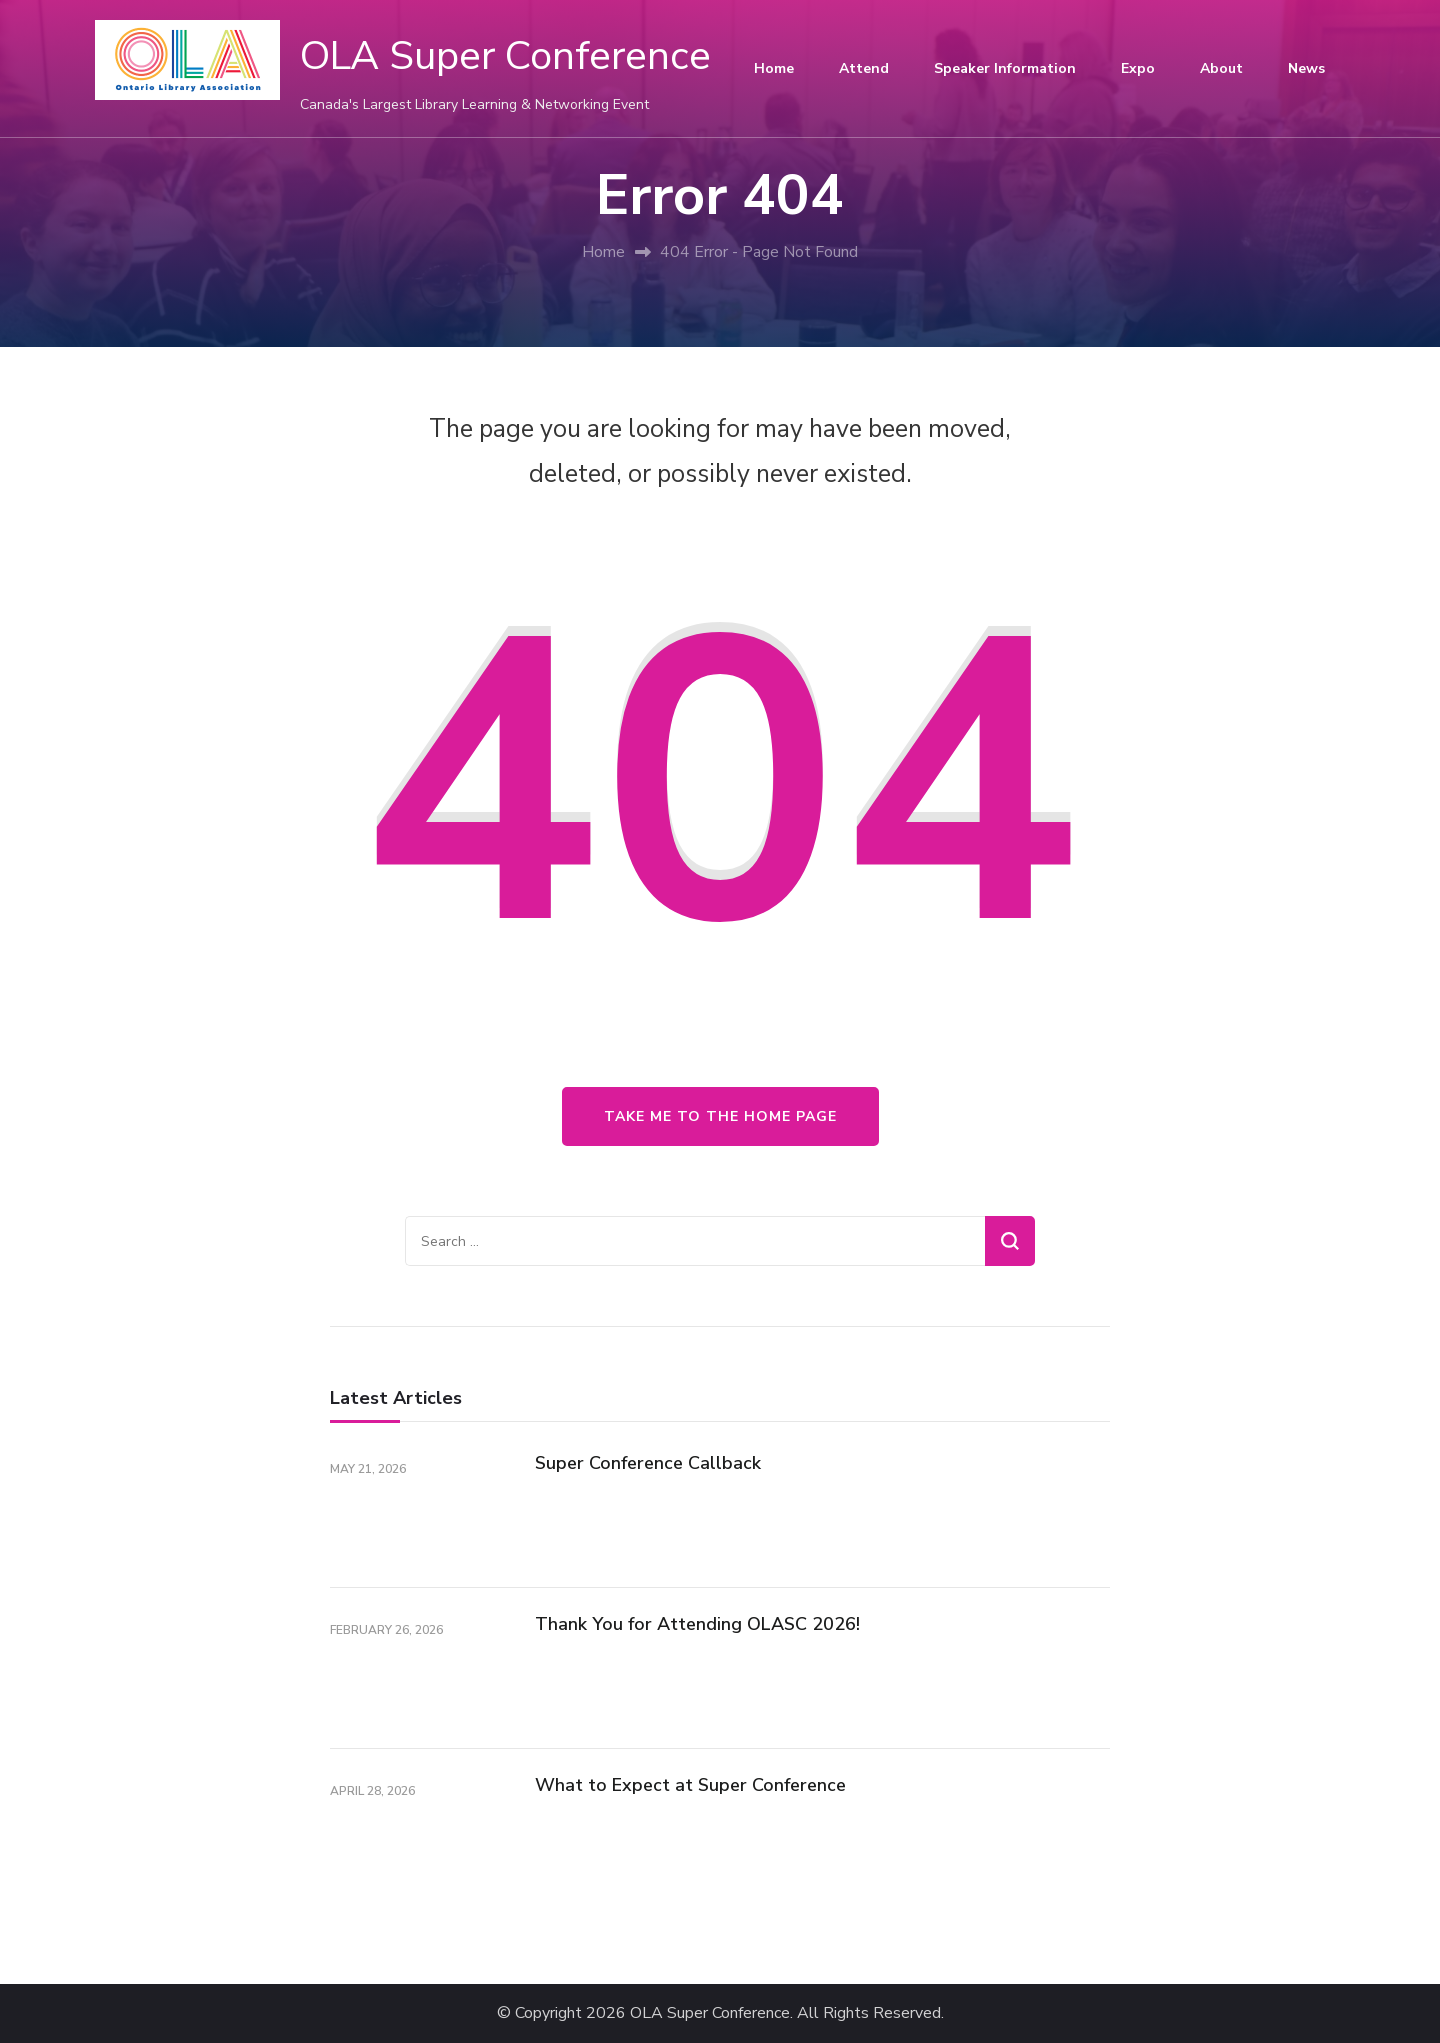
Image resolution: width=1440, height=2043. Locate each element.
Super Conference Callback (648, 1463)
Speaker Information (1005, 68)
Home (774, 68)
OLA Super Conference (505, 56)
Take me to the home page (720, 1116)
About (1221, 68)
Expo (1138, 68)
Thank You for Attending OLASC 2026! (697, 1624)
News (1306, 68)
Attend (864, 68)
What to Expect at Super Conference (690, 1785)
